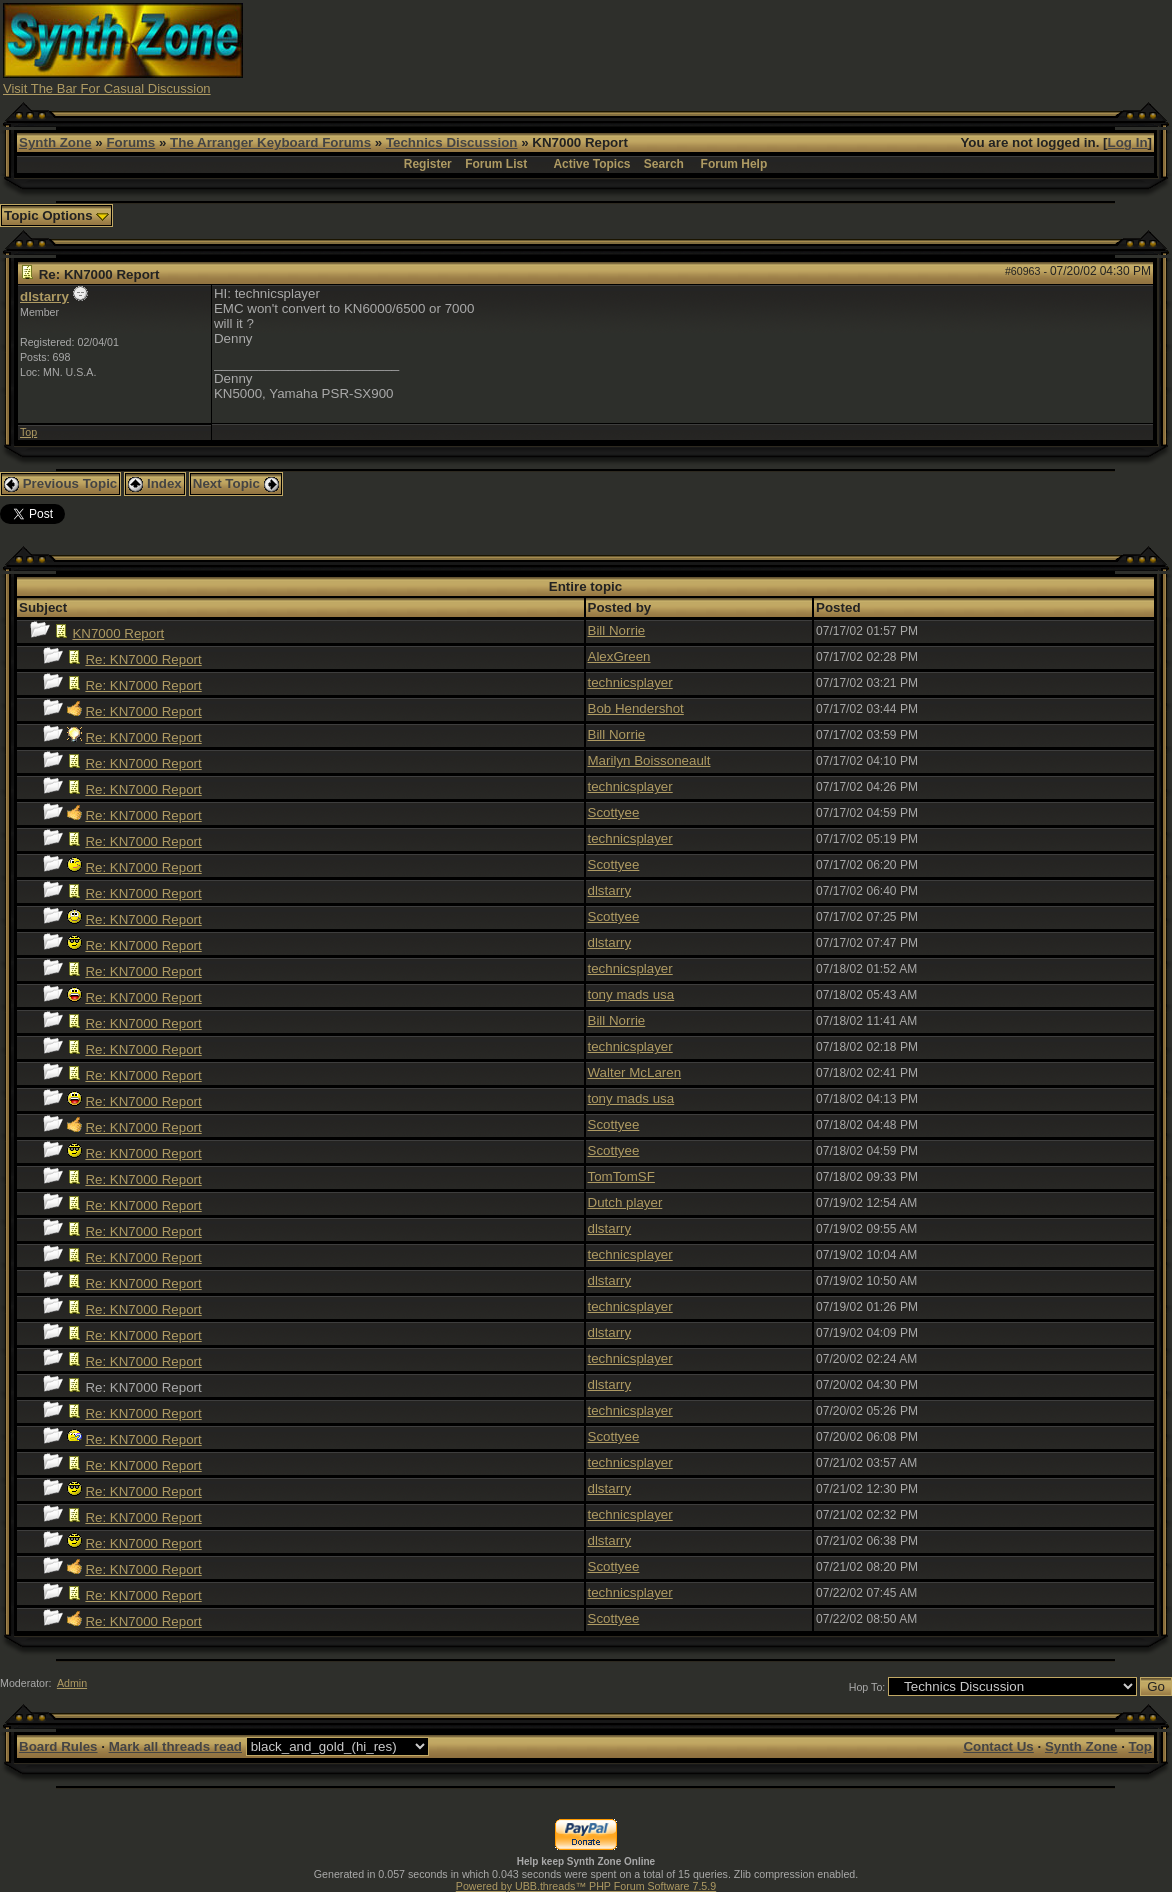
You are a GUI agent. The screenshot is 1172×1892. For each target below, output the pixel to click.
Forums (130, 142)
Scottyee (614, 812)
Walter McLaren (635, 1072)
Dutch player (625, 1202)
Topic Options (56, 215)
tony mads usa (631, 994)
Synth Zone (55, 142)
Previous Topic (60, 483)
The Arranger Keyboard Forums (270, 142)
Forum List (496, 164)
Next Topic (236, 483)
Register (428, 164)
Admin (72, 1683)
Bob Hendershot (636, 708)
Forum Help (734, 164)
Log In (1128, 142)
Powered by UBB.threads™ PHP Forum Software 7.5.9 (586, 1886)
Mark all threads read (175, 1746)
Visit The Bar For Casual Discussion (107, 88)
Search (664, 164)
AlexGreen (619, 656)
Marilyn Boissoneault (649, 760)
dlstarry (44, 296)
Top (28, 432)
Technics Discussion (452, 142)
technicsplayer (630, 682)
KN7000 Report (118, 633)
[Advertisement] (805, 48)
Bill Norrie (617, 630)
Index (155, 483)
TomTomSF (621, 1176)
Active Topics (591, 164)
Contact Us (998, 1746)
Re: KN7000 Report (143, 659)
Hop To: (867, 1687)
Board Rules (58, 1746)
